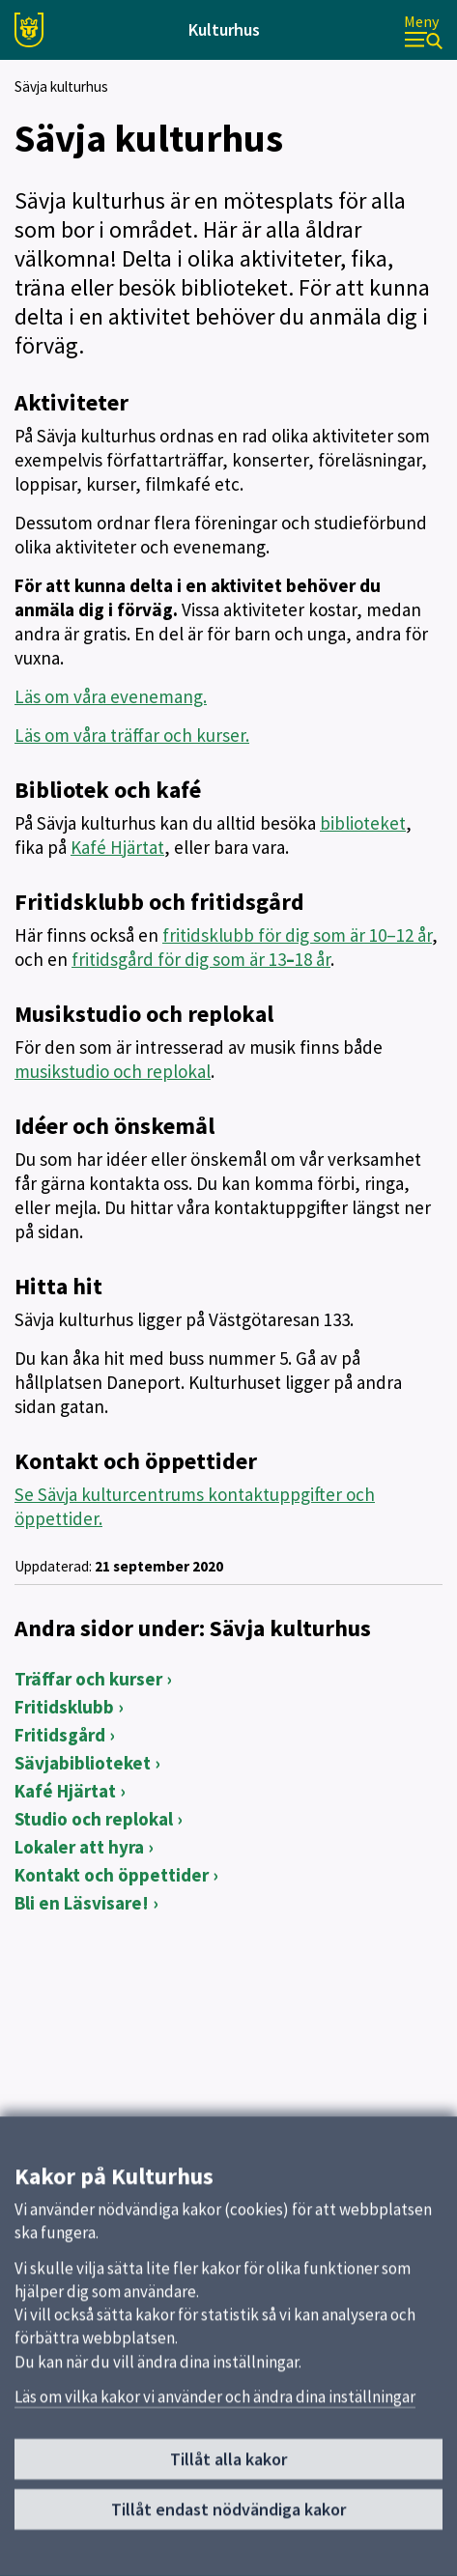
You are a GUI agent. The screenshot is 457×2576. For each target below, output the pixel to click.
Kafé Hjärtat (117, 847)
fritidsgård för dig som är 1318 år (200, 959)
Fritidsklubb (64, 1706)
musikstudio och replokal (112, 1071)
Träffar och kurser (88, 1678)
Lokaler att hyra (79, 1846)
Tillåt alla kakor (228, 2464)
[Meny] (423, 30)
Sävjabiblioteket (82, 1762)
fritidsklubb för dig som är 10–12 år (297, 935)
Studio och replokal (93, 1818)
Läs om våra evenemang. (110, 696)
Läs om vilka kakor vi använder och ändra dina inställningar (214, 2401)
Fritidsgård (59, 1734)
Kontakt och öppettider (111, 1874)
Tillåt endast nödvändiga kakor (228, 2514)
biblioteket (363, 823)
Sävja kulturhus (61, 86)
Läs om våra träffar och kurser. (131, 735)
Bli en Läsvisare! (81, 1902)
